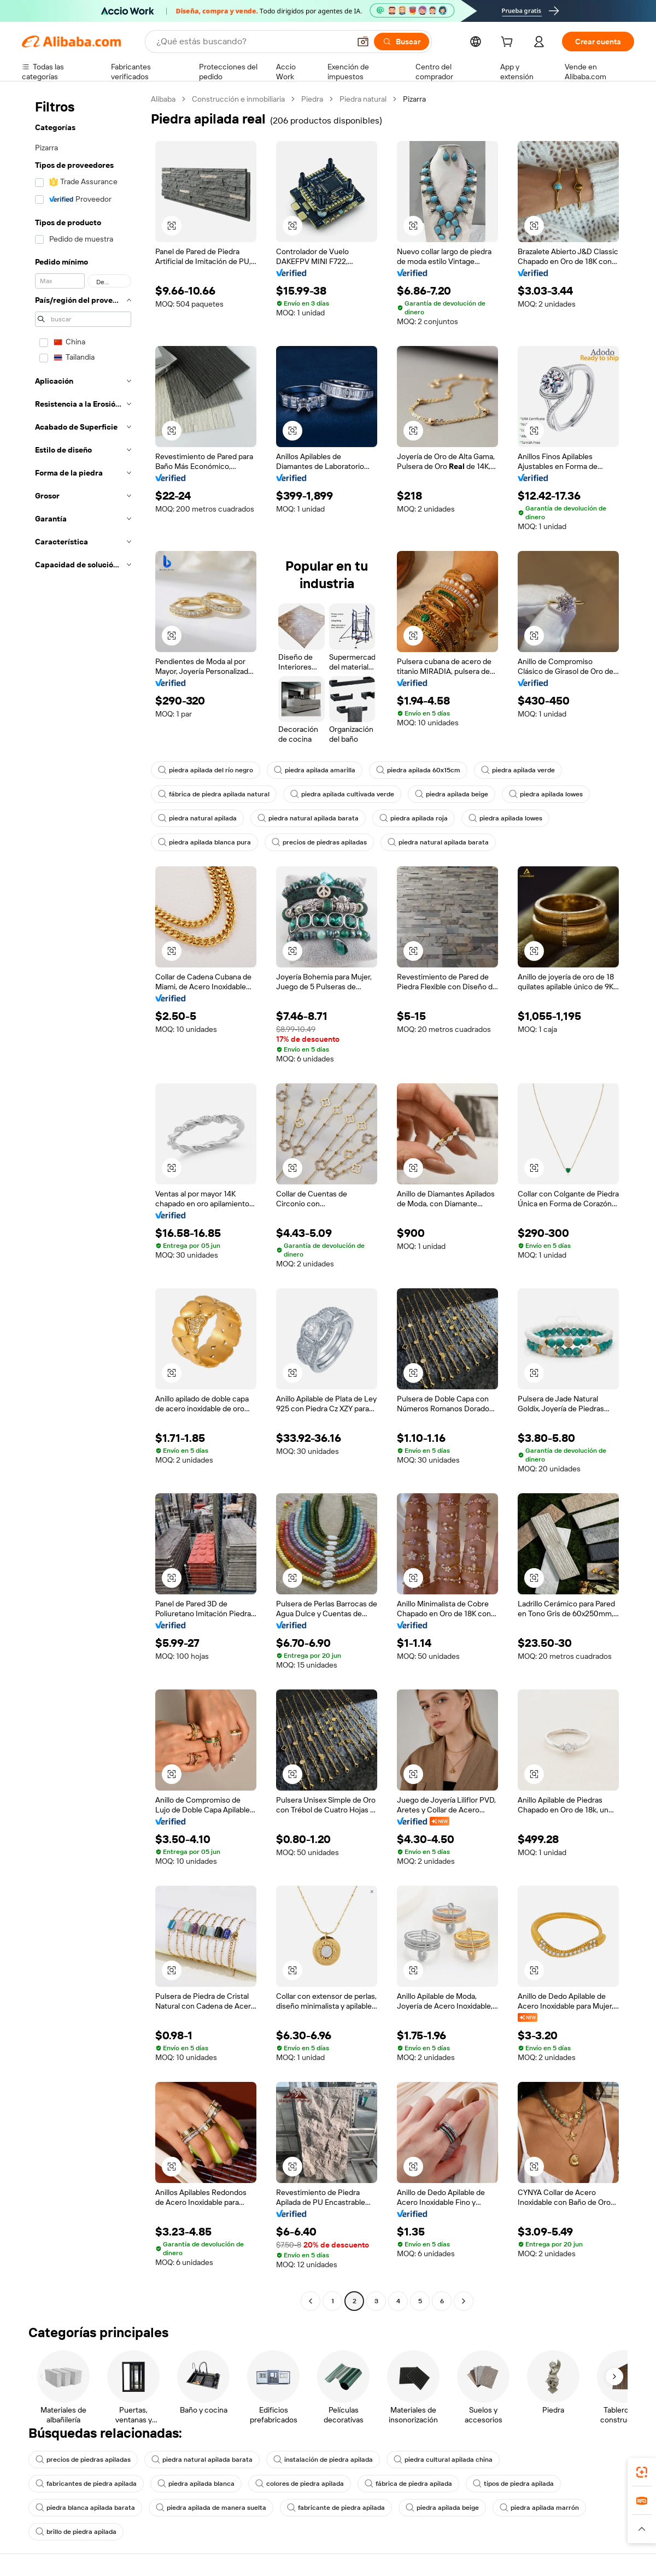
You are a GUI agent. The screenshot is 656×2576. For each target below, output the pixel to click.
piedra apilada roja (413, 818)
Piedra (312, 99)
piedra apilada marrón (539, 2507)
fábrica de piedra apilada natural (214, 794)
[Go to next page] (463, 2301)
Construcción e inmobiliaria (238, 99)
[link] (642, 2472)
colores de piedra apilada (299, 2483)
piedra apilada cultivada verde (342, 794)
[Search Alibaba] (252, 42)
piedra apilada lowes (546, 794)
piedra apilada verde (518, 770)
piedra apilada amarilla (314, 770)
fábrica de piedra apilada (408, 2483)
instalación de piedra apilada (323, 2459)
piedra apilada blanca (196, 2483)
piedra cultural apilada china (443, 2459)
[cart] (509, 43)
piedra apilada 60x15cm (418, 770)
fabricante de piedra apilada (336, 2507)
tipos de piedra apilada (513, 2483)
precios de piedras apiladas (319, 842)
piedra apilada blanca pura (204, 842)
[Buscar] (401, 41)
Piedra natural (362, 99)
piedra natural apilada (197, 818)
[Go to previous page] (310, 2301)
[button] (363, 41)
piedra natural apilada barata (308, 818)
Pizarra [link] (414, 99)
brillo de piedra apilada (76, 2531)
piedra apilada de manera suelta (211, 2507)
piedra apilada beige (451, 794)
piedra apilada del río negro (205, 770)
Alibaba (163, 99)
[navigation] (83, 1201)
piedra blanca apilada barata (85, 2507)
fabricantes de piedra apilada (86, 2483)
